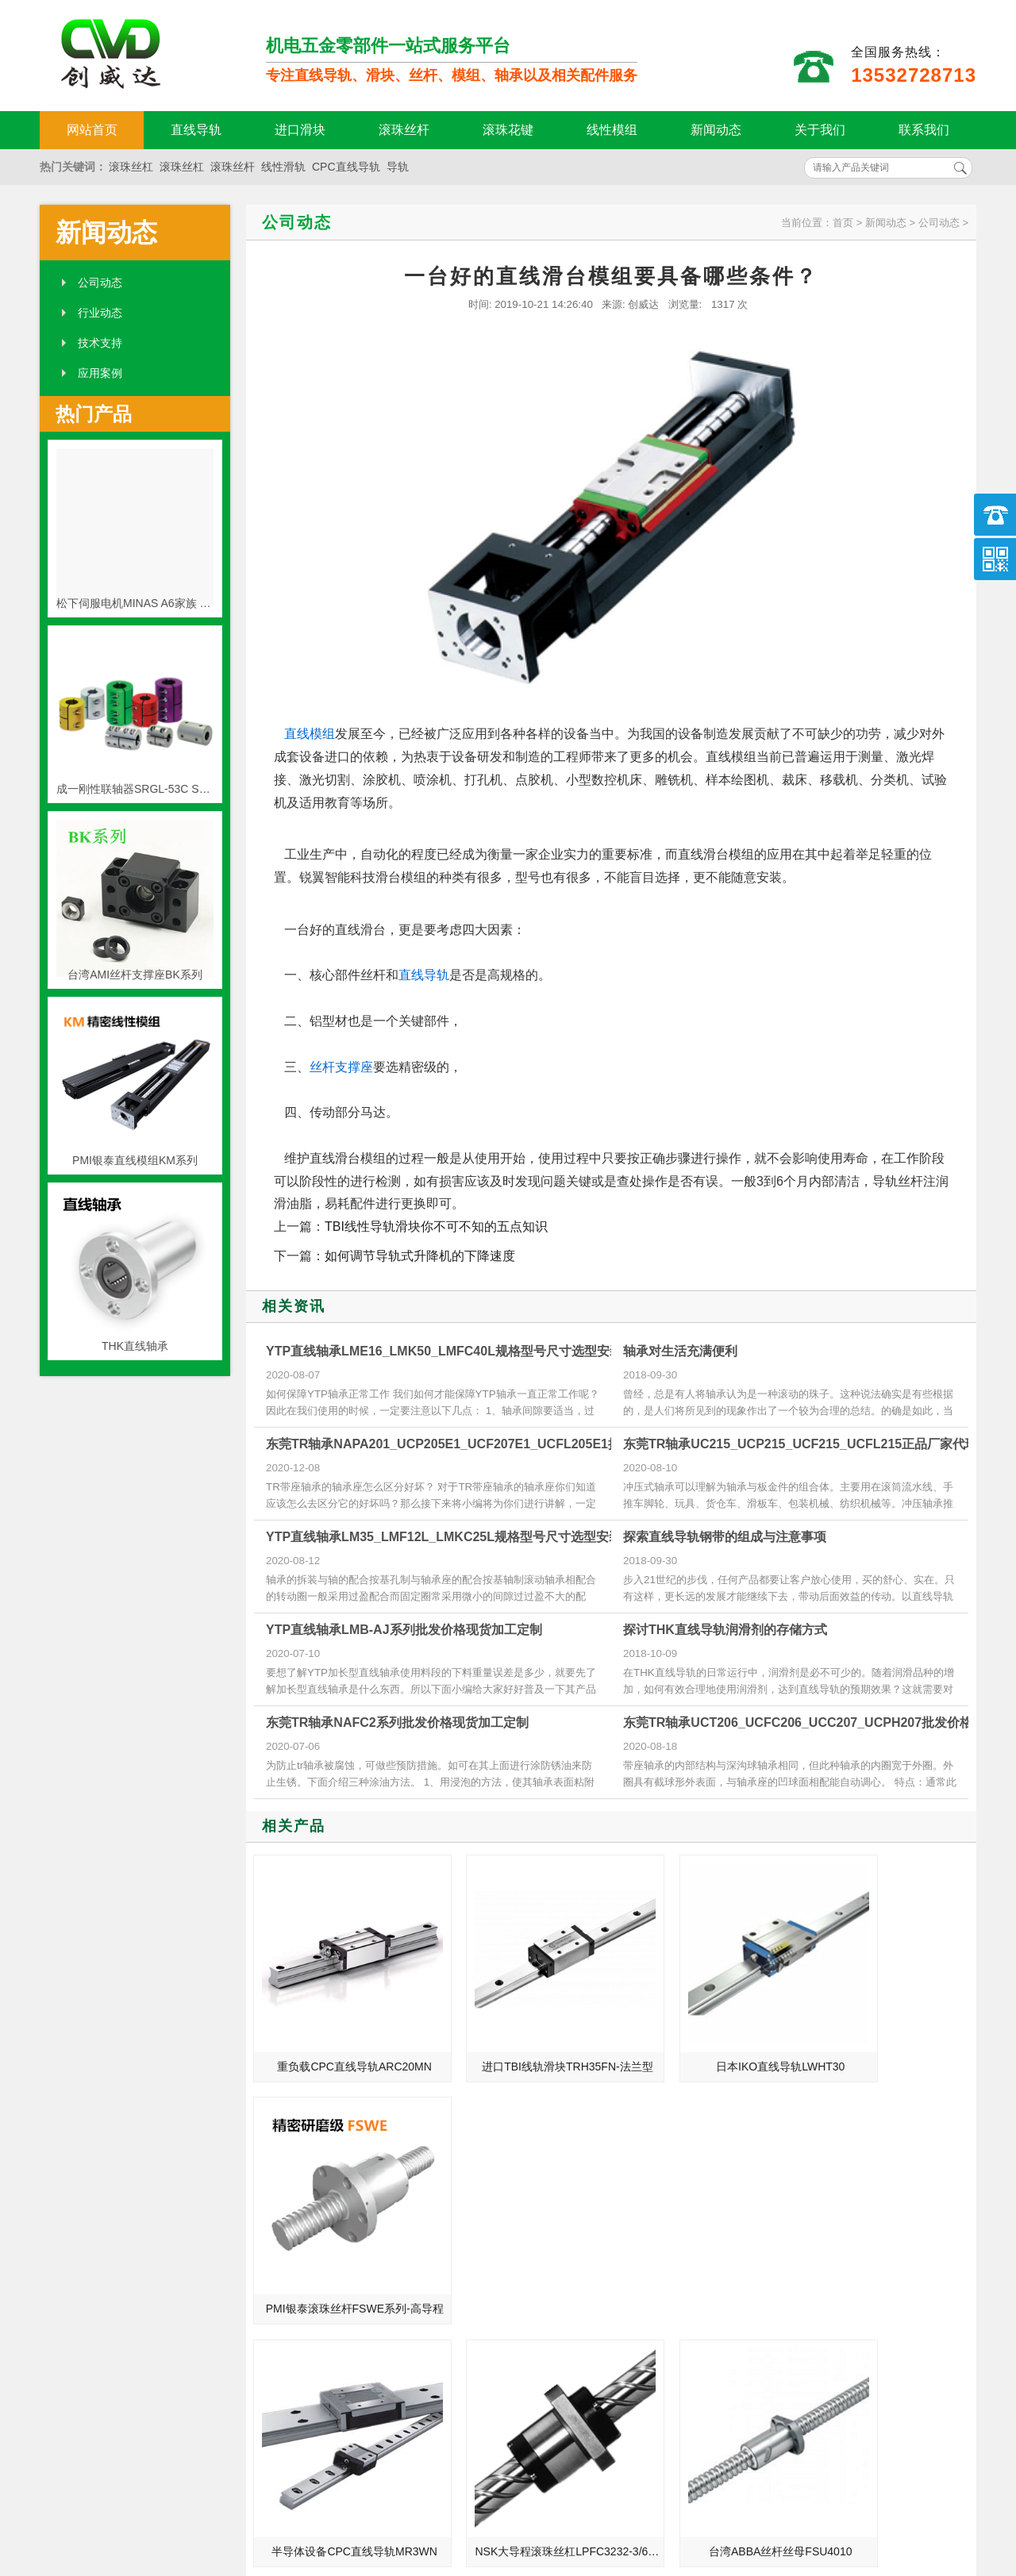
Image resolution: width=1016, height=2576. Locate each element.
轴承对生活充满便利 (680, 1351)
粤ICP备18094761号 (751, 2508)
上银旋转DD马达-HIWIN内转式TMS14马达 (889, 2248)
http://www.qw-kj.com (786, 2481)
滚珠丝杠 (131, 166)
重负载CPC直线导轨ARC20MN (339, 2036)
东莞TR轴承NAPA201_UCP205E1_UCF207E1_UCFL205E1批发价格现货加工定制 (500, 1444)
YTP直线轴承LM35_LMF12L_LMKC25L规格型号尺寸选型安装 (444, 1537)
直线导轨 (196, 129)
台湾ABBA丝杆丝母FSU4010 (704, 2248)
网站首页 (92, 129)
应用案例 (100, 373)
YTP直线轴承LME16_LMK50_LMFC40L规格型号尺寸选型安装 (444, 1351)
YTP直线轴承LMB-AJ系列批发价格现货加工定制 (404, 1629)
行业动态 (100, 312)
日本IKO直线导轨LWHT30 (704, 2036)
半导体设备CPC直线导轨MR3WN (341, 2248)
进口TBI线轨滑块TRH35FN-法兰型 (524, 2036)
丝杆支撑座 (341, 1067)
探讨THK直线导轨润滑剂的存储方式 (725, 1629)
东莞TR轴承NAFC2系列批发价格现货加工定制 (397, 1722)
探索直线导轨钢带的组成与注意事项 (724, 1537)
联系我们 (924, 129)
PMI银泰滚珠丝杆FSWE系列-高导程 (889, 2036)
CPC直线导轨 (346, 166)
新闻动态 (716, 129)
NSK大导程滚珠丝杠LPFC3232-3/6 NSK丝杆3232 (524, 2248)
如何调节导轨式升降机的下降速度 (420, 1256)
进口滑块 (300, 129)
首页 (843, 223)
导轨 (398, 166)
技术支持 (100, 342)
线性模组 (612, 129)
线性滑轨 (283, 166)
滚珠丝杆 (404, 129)
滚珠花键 (508, 129)
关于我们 (820, 129)
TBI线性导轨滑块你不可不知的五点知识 (436, 1226)
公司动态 (100, 282)
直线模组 (309, 733)
